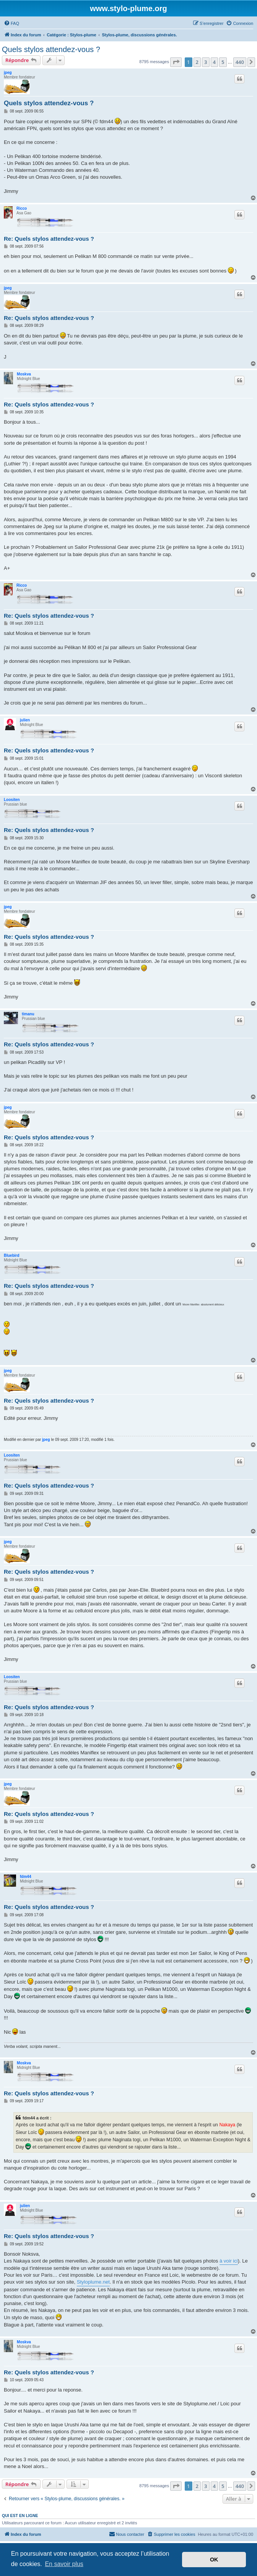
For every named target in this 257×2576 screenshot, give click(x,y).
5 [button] (222, 62)
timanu (28, 1014)
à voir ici (229, 2261)
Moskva (24, 374)
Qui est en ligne (20, 2515)
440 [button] (240, 62)
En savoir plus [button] (64, 2564)
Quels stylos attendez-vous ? (51, 49)
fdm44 (25, 1876)
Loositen (12, 800)
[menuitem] (11, 23)
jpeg (8, 72)
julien (25, 720)
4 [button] (214, 62)
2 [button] (197, 62)
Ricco (21, 208)
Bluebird (12, 1255)
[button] (176, 62)
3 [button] (205, 62)
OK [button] (214, 2559)
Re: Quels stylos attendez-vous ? (49, 238)
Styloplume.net (93, 2282)
